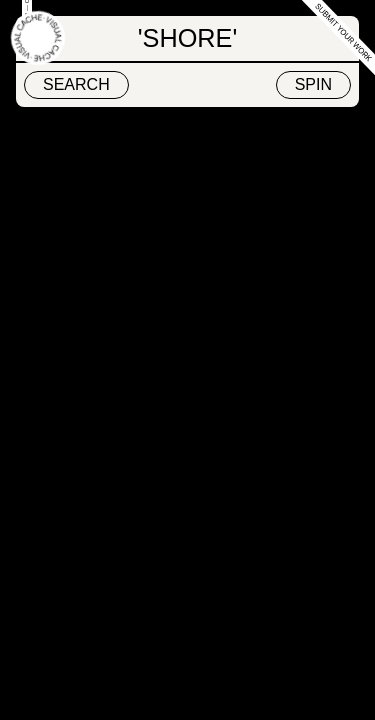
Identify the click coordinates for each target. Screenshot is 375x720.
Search (76, 84)
